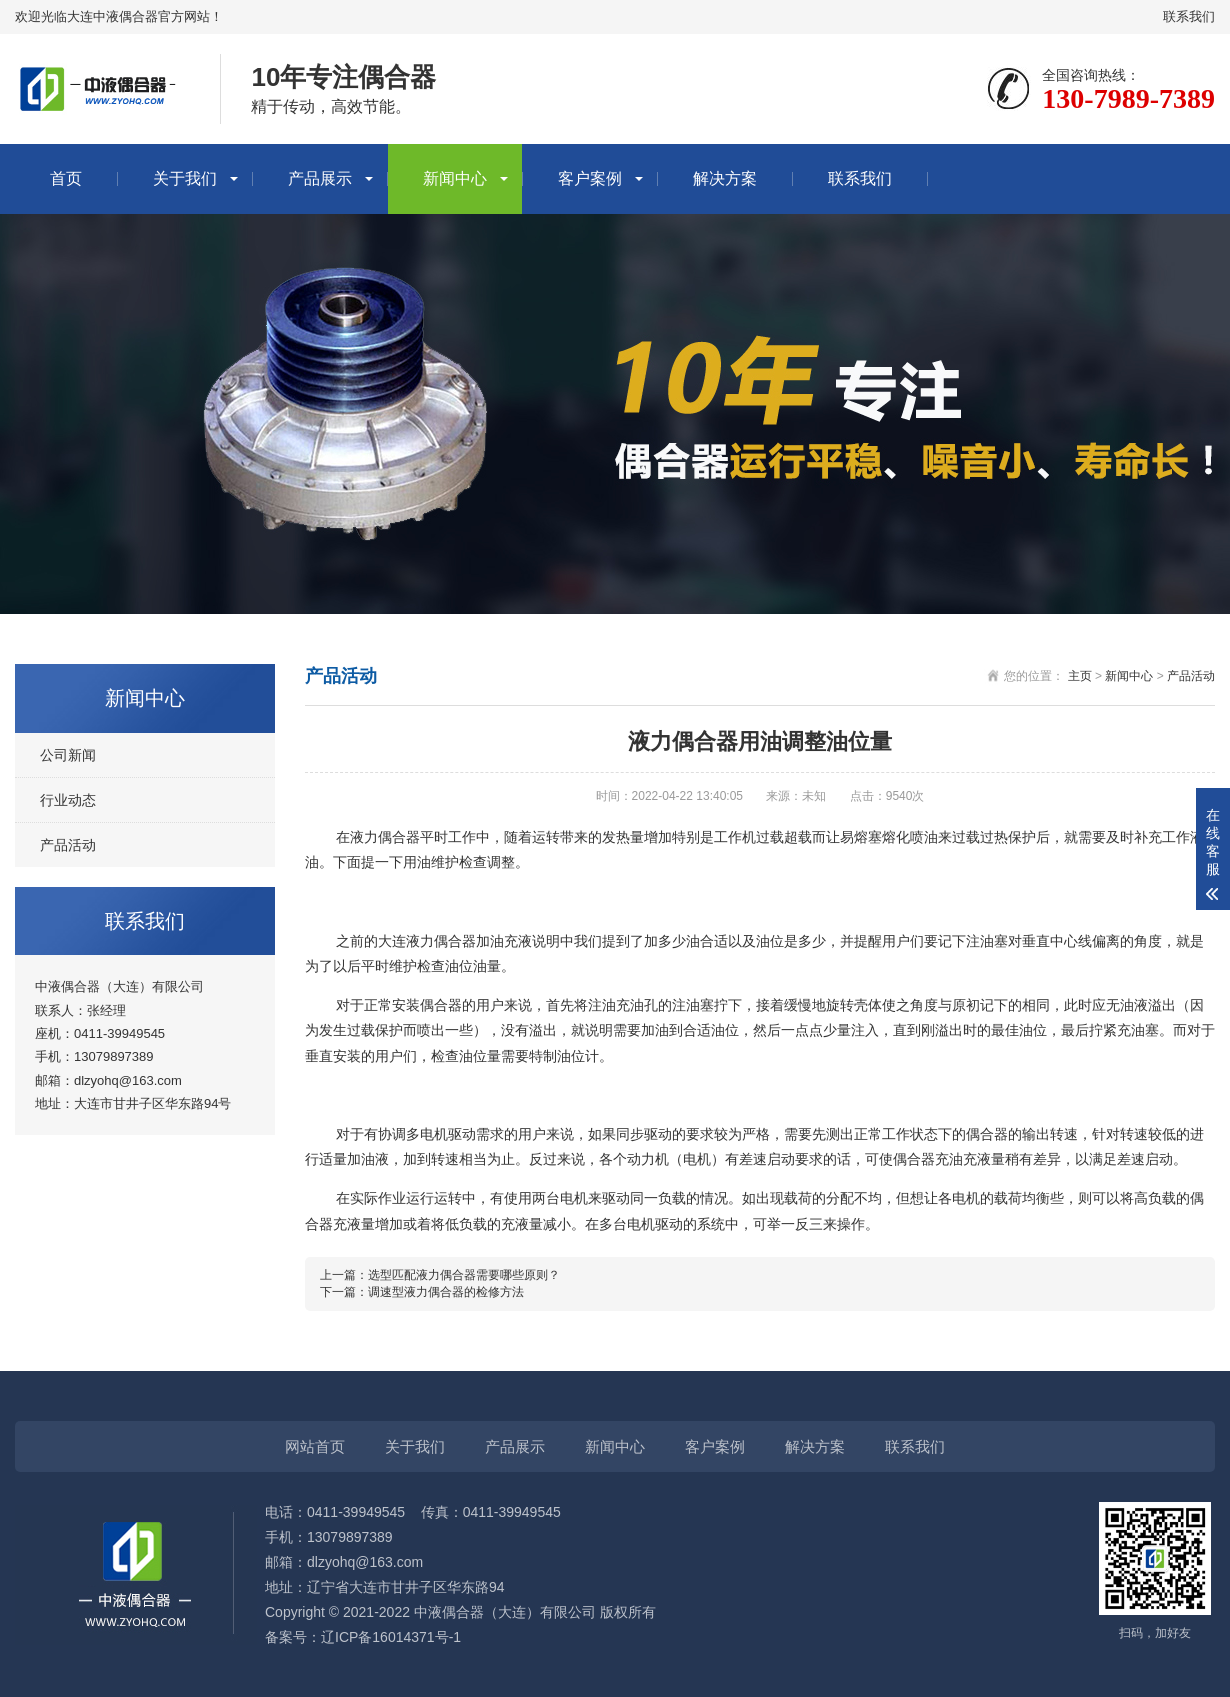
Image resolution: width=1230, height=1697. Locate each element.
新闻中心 (455, 178)
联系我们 (1189, 16)
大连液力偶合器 (427, 941)
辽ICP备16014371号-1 (391, 1637)
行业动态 (68, 800)
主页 (1080, 676)
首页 (66, 178)
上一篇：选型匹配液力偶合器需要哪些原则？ (440, 1275)
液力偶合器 (385, 837)
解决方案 (725, 178)
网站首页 (315, 1446)
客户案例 (590, 178)
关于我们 (185, 178)
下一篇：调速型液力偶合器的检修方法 (422, 1292)
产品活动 (68, 845)
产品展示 (320, 178)
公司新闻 (68, 755)
